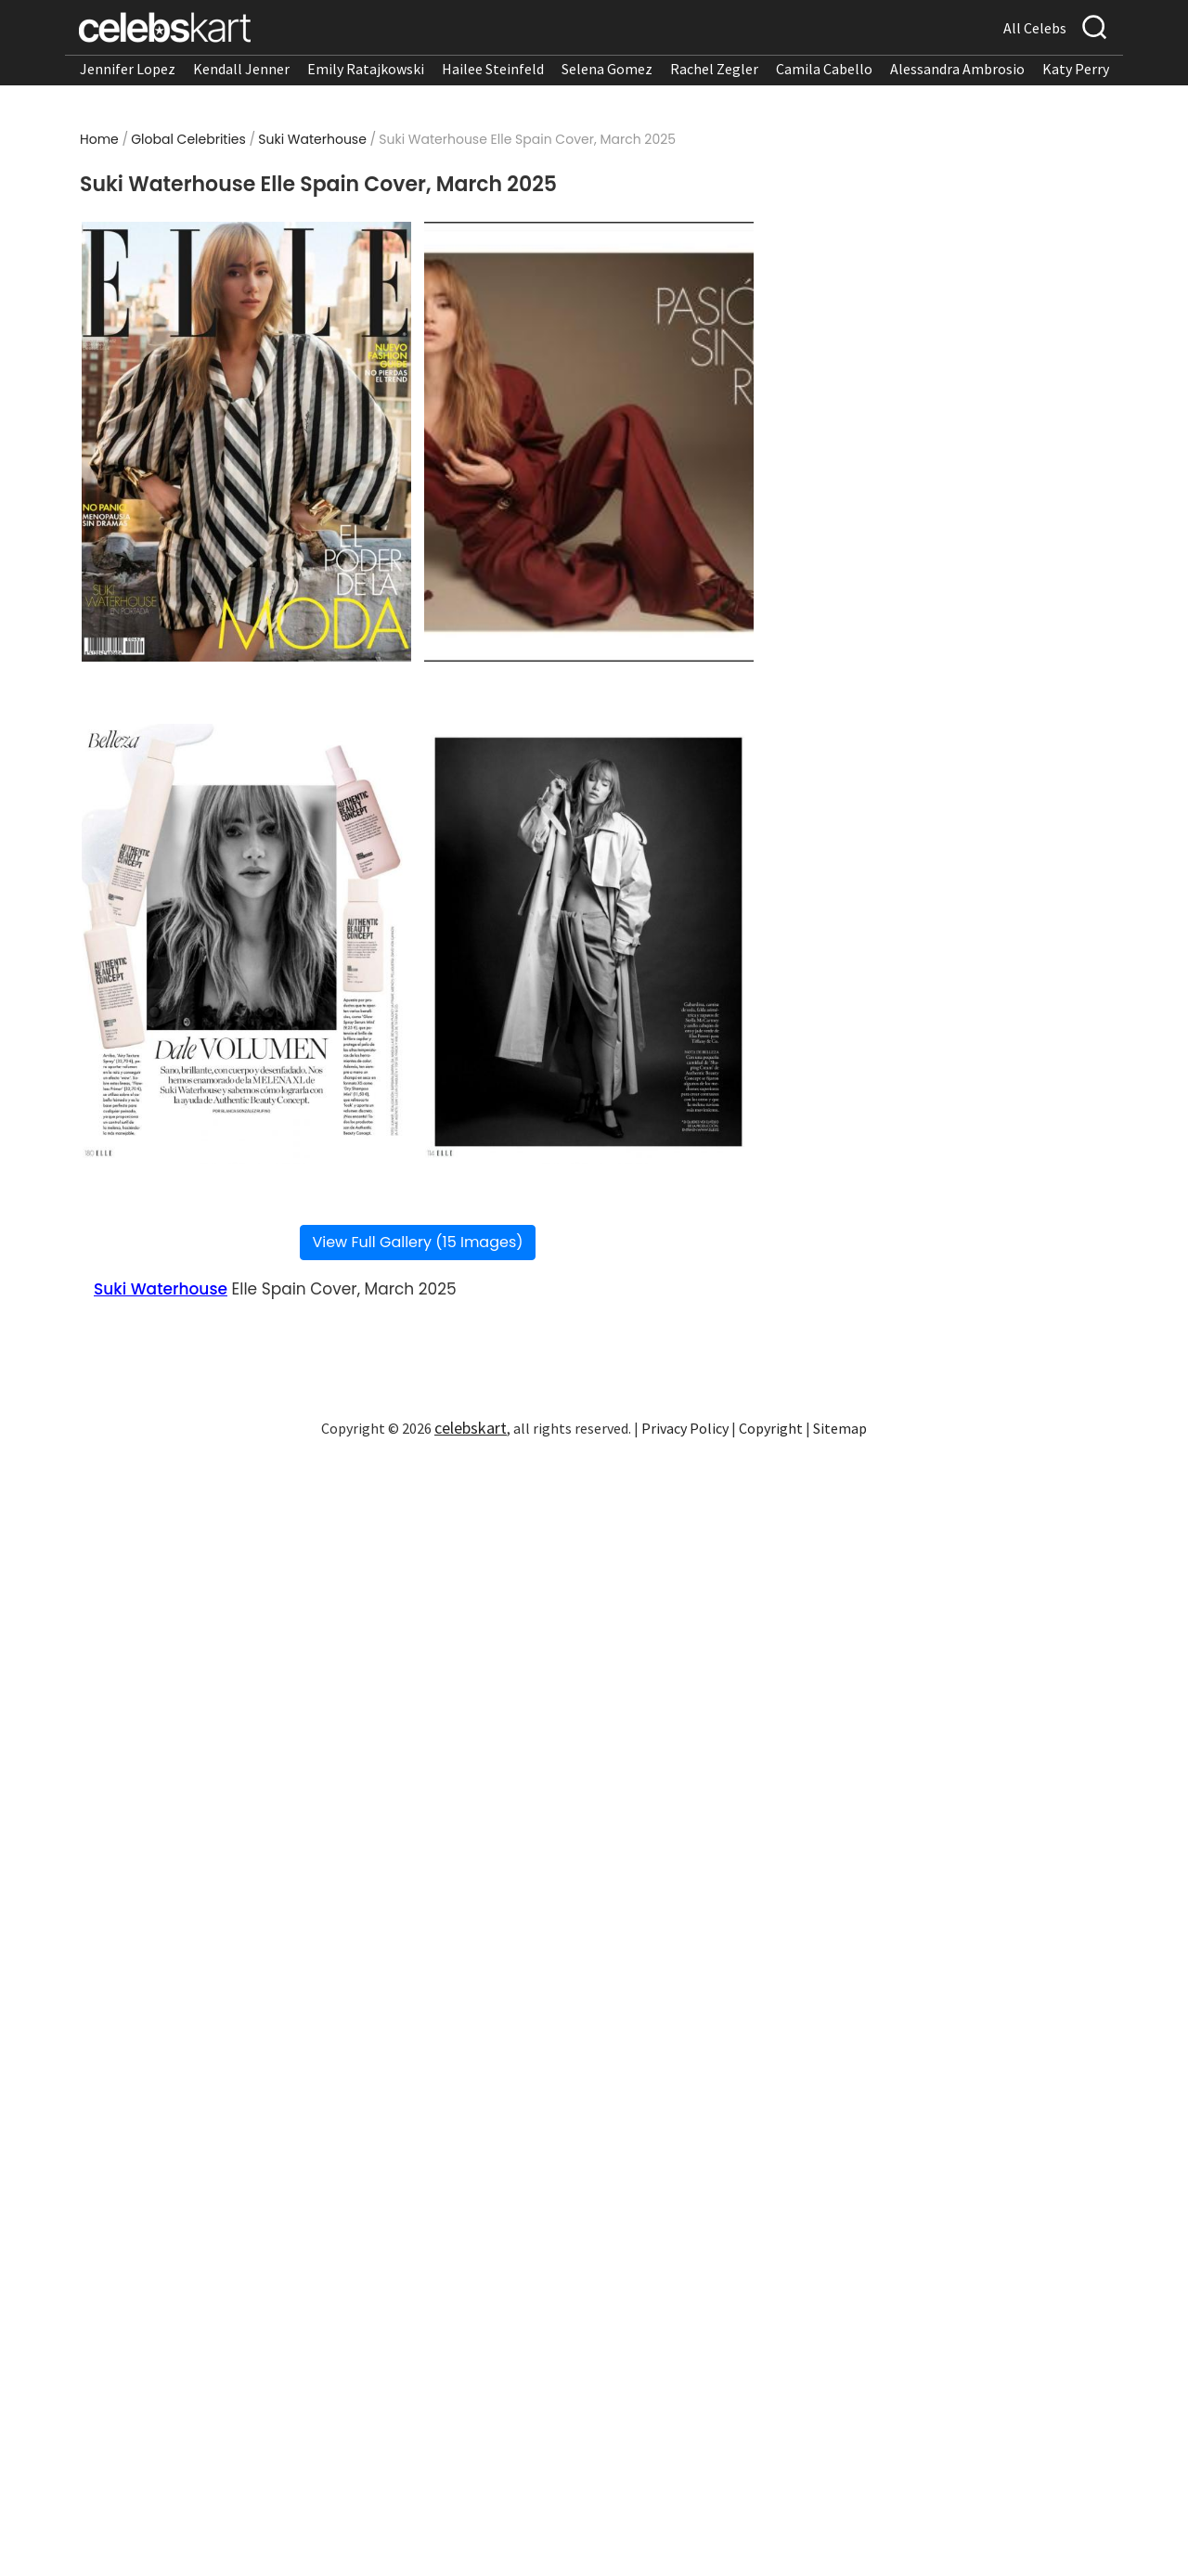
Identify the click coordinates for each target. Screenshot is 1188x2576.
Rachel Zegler (714, 68)
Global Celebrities (188, 139)
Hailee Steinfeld (493, 68)
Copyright (771, 1428)
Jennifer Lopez (127, 68)
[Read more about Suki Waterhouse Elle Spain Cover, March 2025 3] (246, 944)
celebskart (470, 1427)
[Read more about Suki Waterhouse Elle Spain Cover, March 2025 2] (589, 442)
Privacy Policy (685, 1428)
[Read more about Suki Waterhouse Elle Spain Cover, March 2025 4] (589, 944)
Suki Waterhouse (312, 139)
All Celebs (1034, 28)
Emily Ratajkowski (365, 68)
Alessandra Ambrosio (957, 68)
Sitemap (840, 1428)
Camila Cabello (824, 68)
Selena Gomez (607, 68)
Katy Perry (1075, 68)
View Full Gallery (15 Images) (417, 1242)
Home (99, 139)
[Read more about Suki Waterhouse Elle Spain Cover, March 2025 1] (246, 442)
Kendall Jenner (241, 68)
